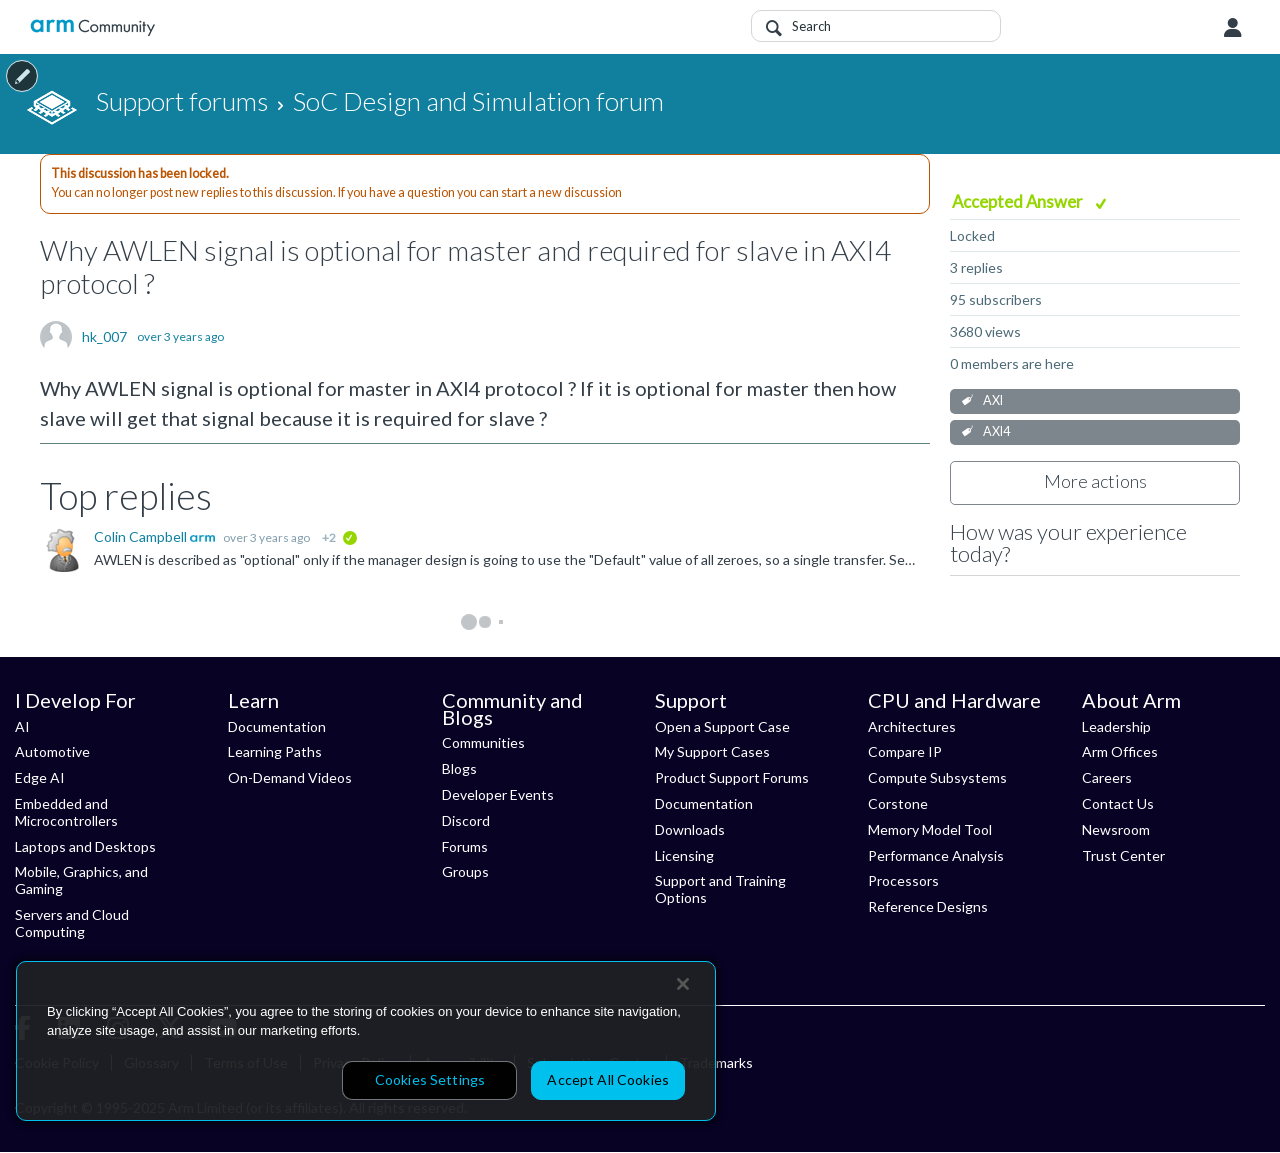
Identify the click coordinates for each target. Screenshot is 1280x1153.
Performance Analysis (936, 855)
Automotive (52, 751)
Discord (466, 820)
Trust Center (1123, 855)
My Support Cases (712, 751)
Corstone (898, 803)
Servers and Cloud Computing (72, 923)
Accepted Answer (1019, 201)
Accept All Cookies (608, 1079)
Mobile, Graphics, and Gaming (81, 880)
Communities (483, 742)
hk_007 (104, 337)
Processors (903, 880)
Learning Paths (275, 751)
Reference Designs (928, 906)
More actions (1095, 481)
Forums (465, 846)
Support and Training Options (720, 889)
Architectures (912, 726)
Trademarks (716, 1062)
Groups (465, 871)
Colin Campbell (142, 536)
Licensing (684, 855)
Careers (1107, 777)
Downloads (690, 829)
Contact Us (1118, 803)
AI (22, 726)
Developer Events (498, 794)
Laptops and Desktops (85, 846)
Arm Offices (1120, 751)
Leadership (1116, 726)
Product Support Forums (732, 777)
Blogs (459, 768)
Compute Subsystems (937, 777)
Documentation (277, 726)
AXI (993, 400)
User (1233, 28)
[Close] (683, 984)
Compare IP (905, 751)
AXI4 (996, 431)
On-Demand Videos (290, 777)
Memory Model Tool (930, 829)
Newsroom (1116, 829)
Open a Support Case (722, 726)
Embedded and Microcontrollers (66, 812)
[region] (366, 1041)
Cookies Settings (430, 1079)
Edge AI (40, 777)
